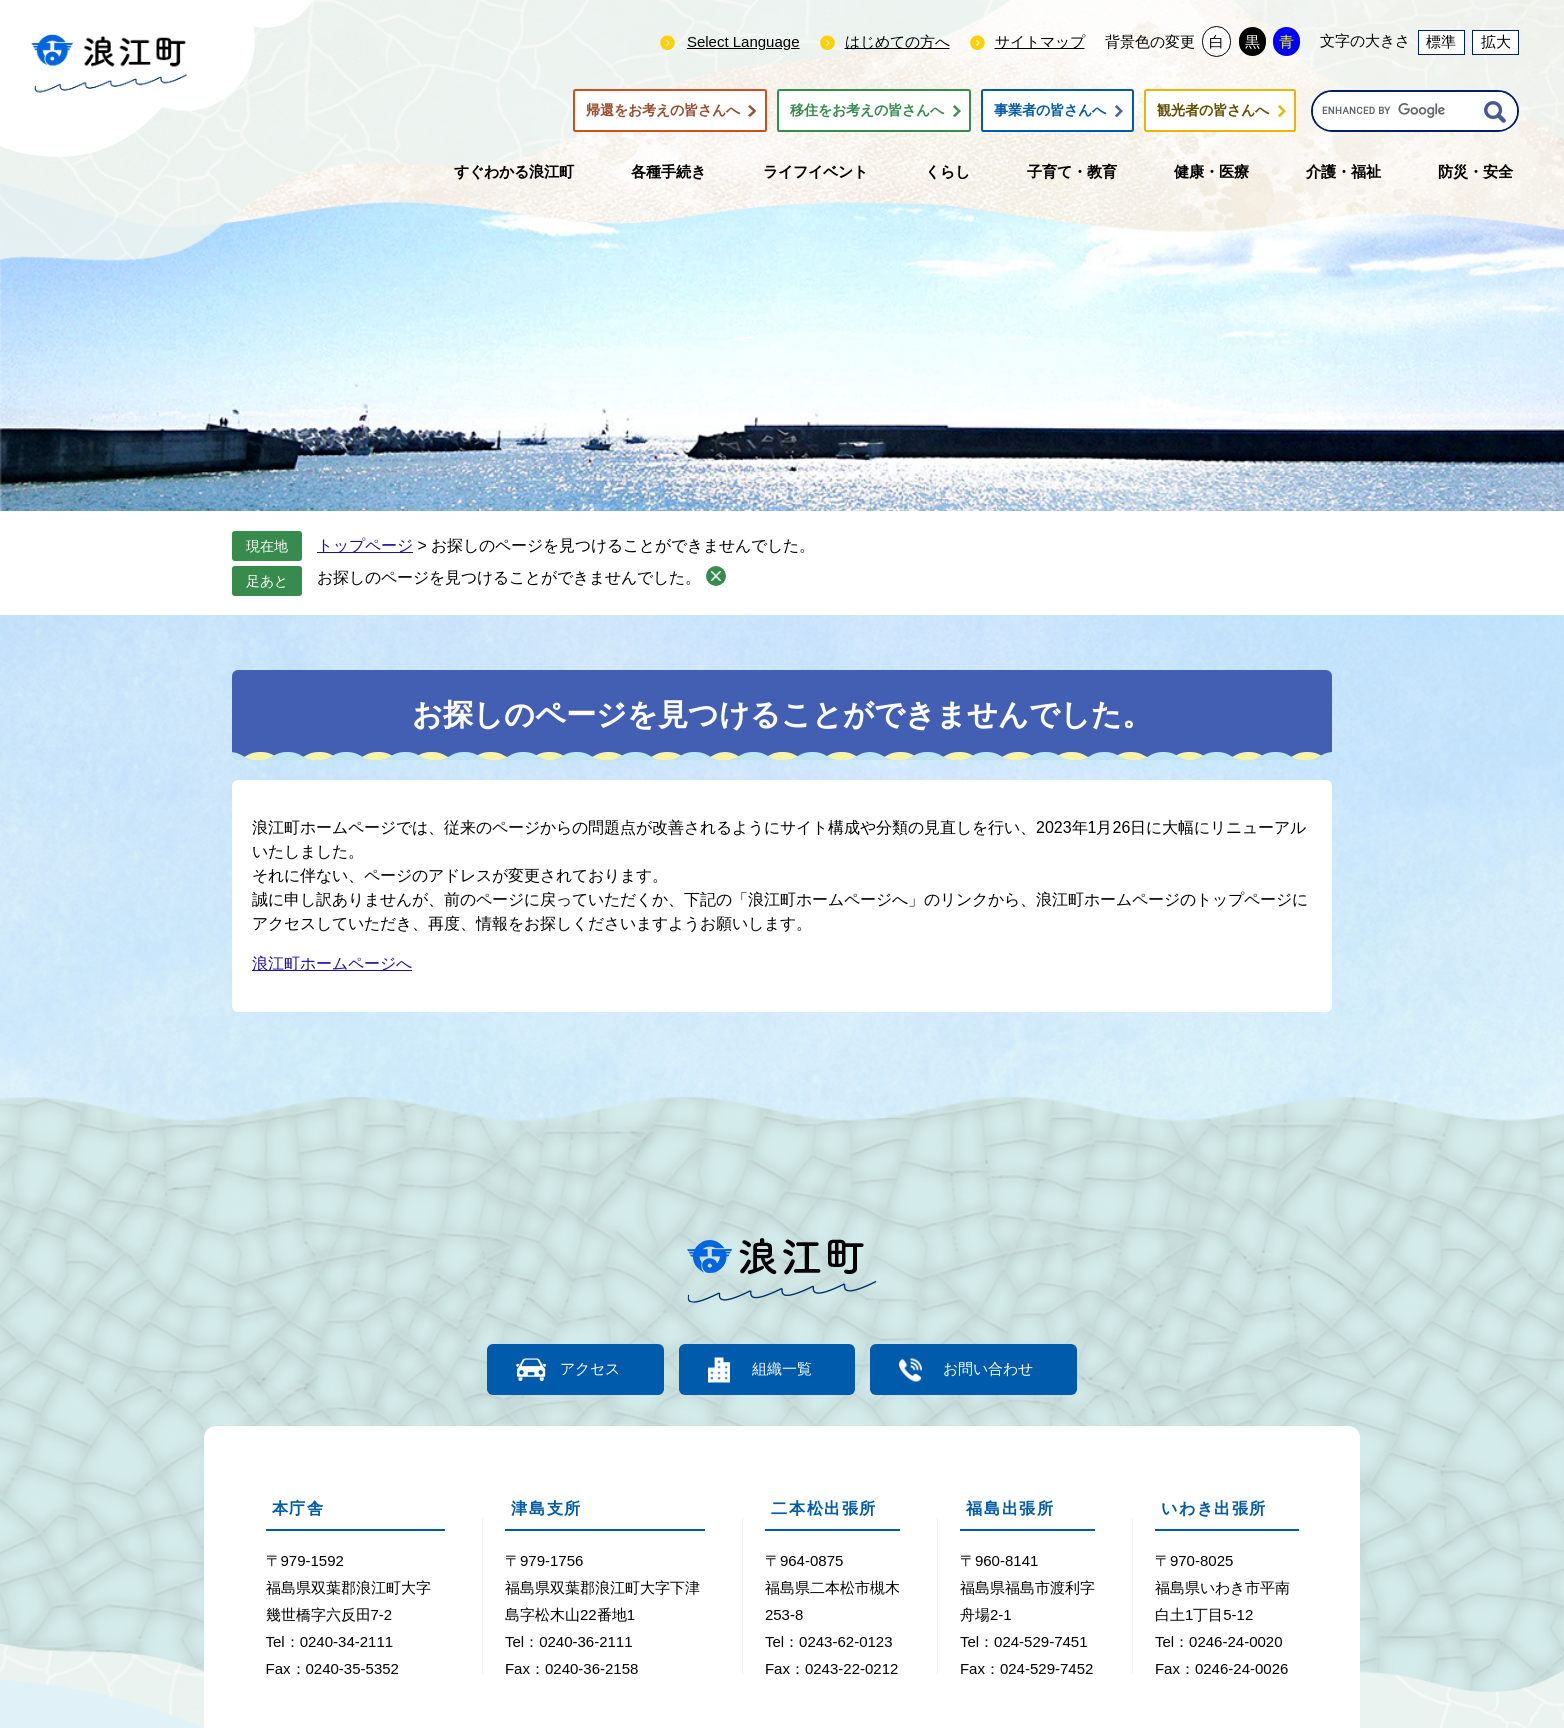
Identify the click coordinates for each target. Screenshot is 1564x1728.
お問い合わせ (992, 1369)
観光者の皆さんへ (1213, 111)
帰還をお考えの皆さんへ (663, 111)
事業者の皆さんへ (1050, 111)
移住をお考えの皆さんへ (867, 111)
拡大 (1496, 41)
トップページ (365, 545)
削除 (716, 576)
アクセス (587, 1369)
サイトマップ (1040, 41)
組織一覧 (782, 1369)
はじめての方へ (897, 41)
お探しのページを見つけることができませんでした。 (509, 577)
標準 (1441, 41)
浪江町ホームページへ (332, 963)
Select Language (743, 41)
